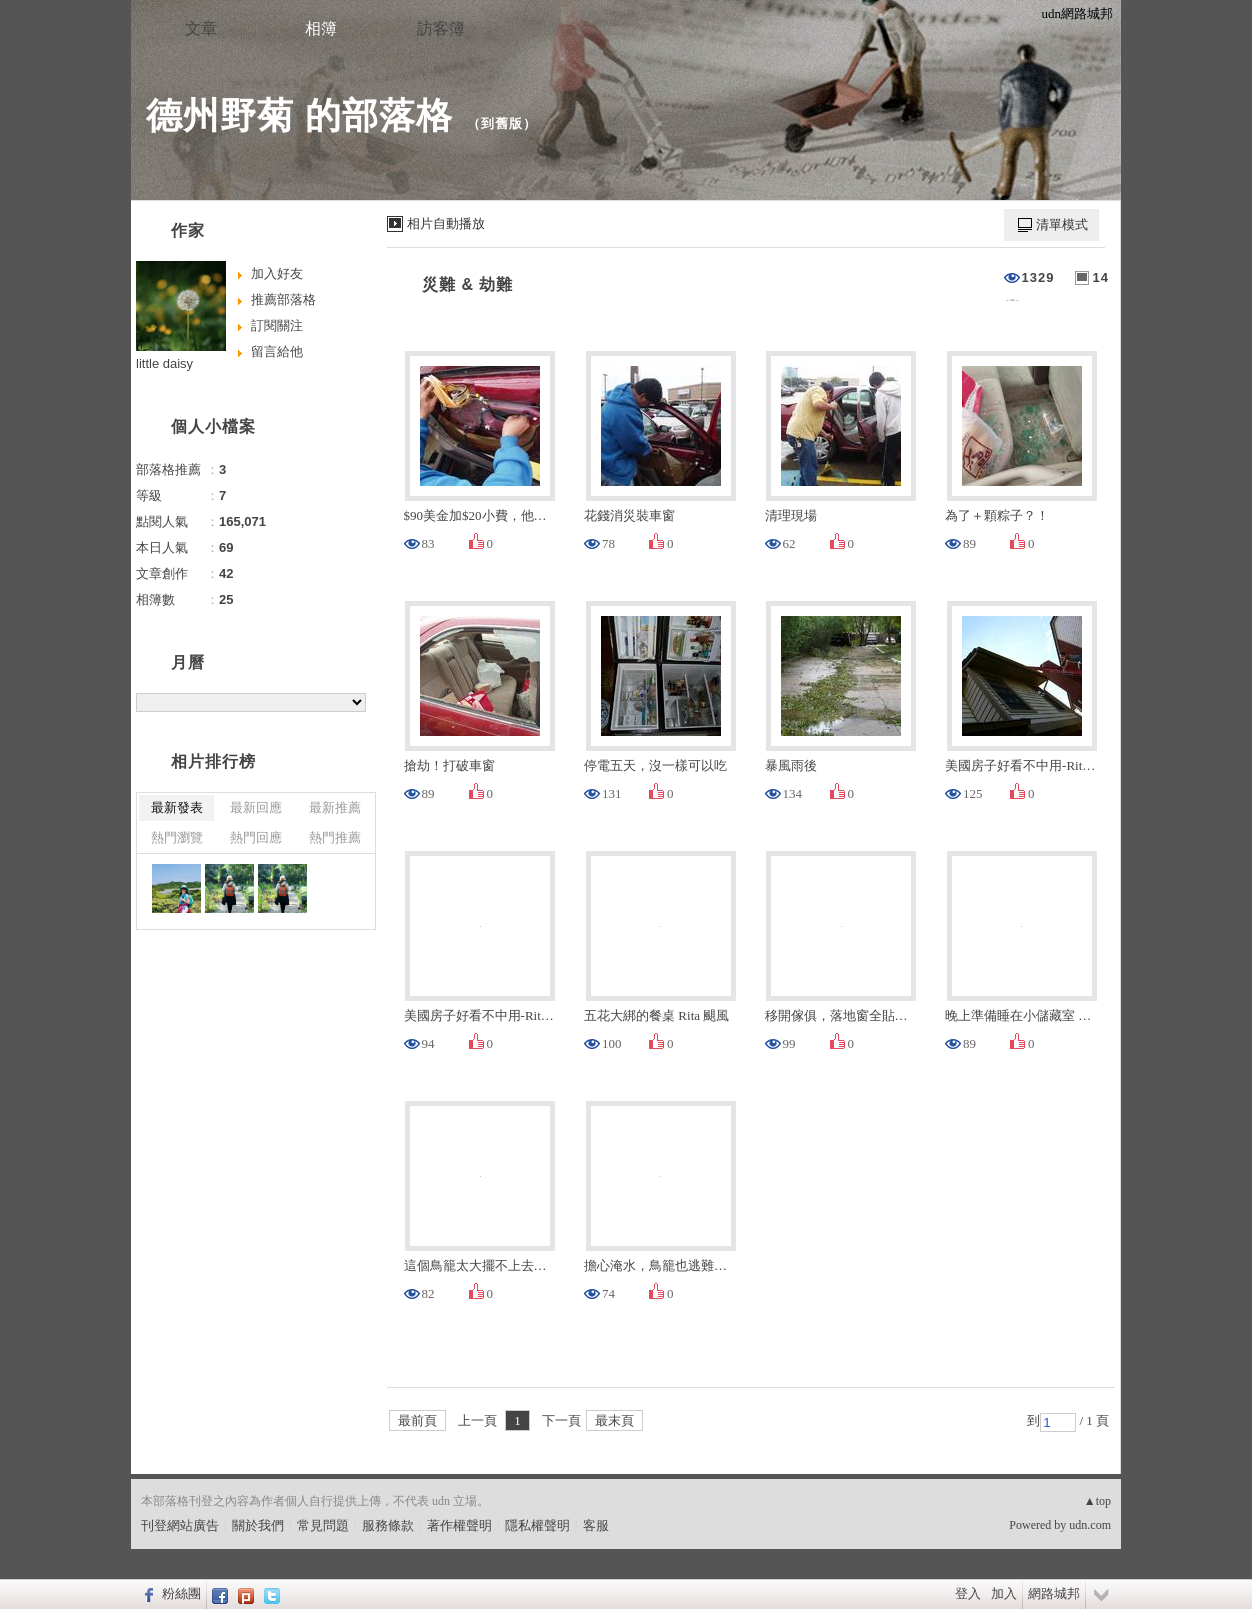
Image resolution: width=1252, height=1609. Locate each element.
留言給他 (277, 351)
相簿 (321, 28)
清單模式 (1062, 224)
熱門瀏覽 (177, 837)
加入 (1004, 1593)
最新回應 (256, 807)
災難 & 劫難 (467, 284)
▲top (1097, 1501)
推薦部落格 (283, 299)
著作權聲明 (459, 1525)
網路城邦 (1054, 1593)
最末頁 (614, 1420)
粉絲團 (181, 1593)
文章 (201, 28)
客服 (596, 1525)
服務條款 (388, 1525)
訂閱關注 (277, 325)
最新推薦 (335, 807)
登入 (968, 1593)
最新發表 (177, 807)
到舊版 (502, 123)
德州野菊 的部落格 (299, 115)
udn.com (1090, 1525)
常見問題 (323, 1525)
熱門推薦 (335, 837)
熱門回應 (256, 837)
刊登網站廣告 (180, 1525)
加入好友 (277, 273)
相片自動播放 (446, 223)
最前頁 (417, 1420)
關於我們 (258, 1525)
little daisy (164, 363)
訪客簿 (441, 28)
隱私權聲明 (537, 1525)
